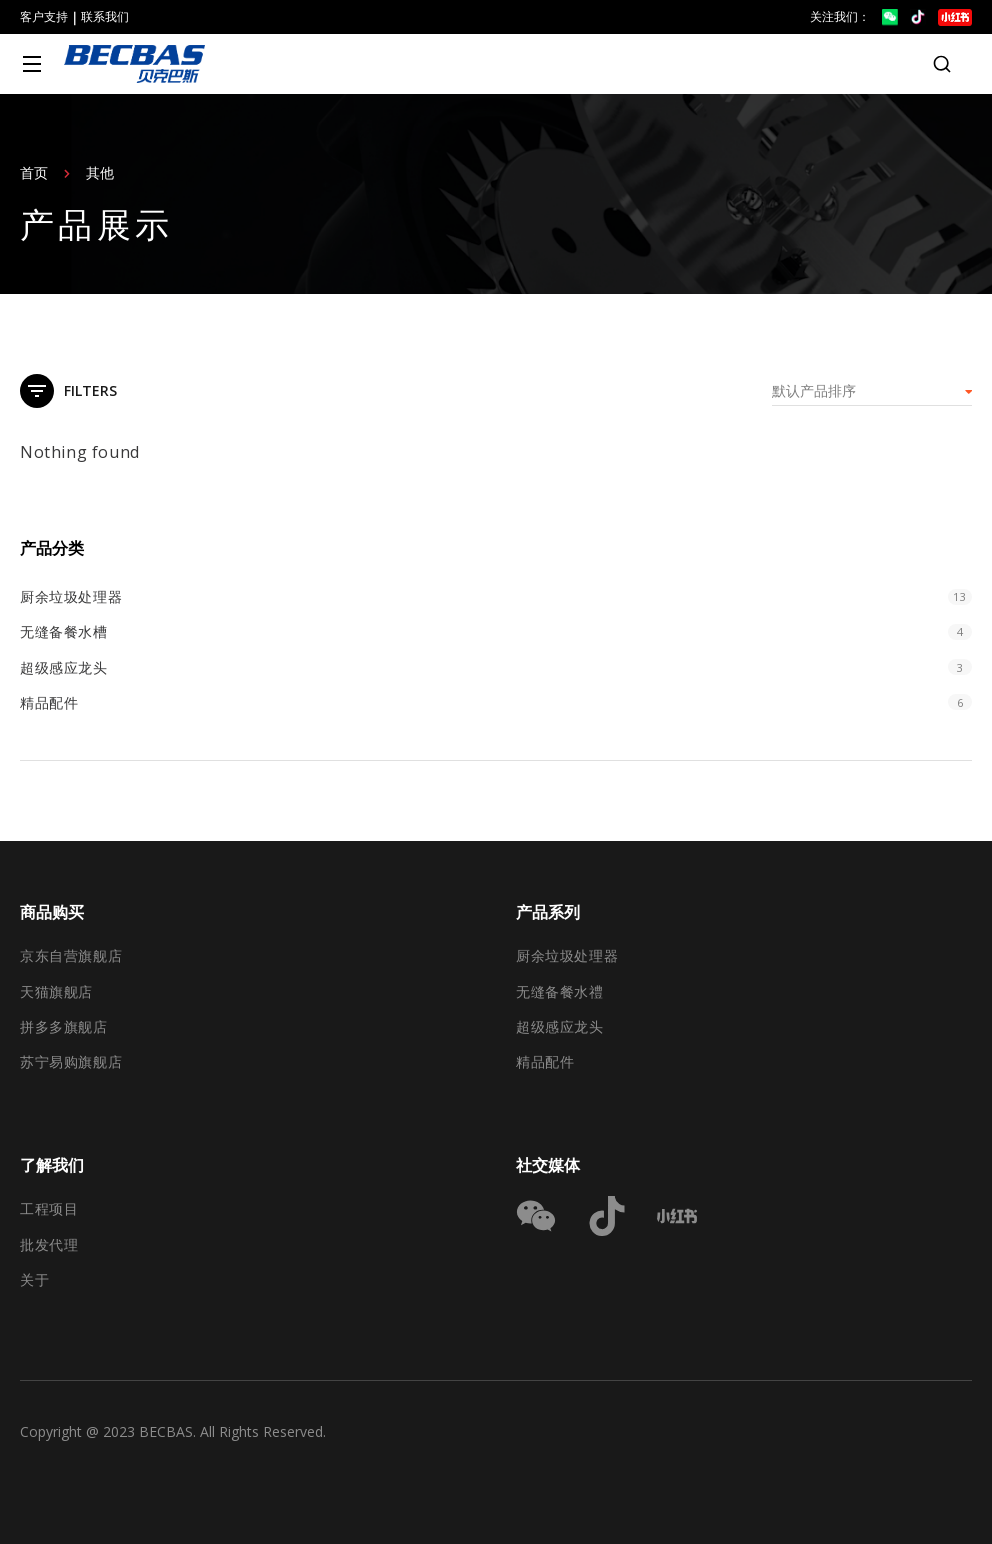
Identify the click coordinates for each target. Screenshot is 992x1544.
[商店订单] (872, 391)
